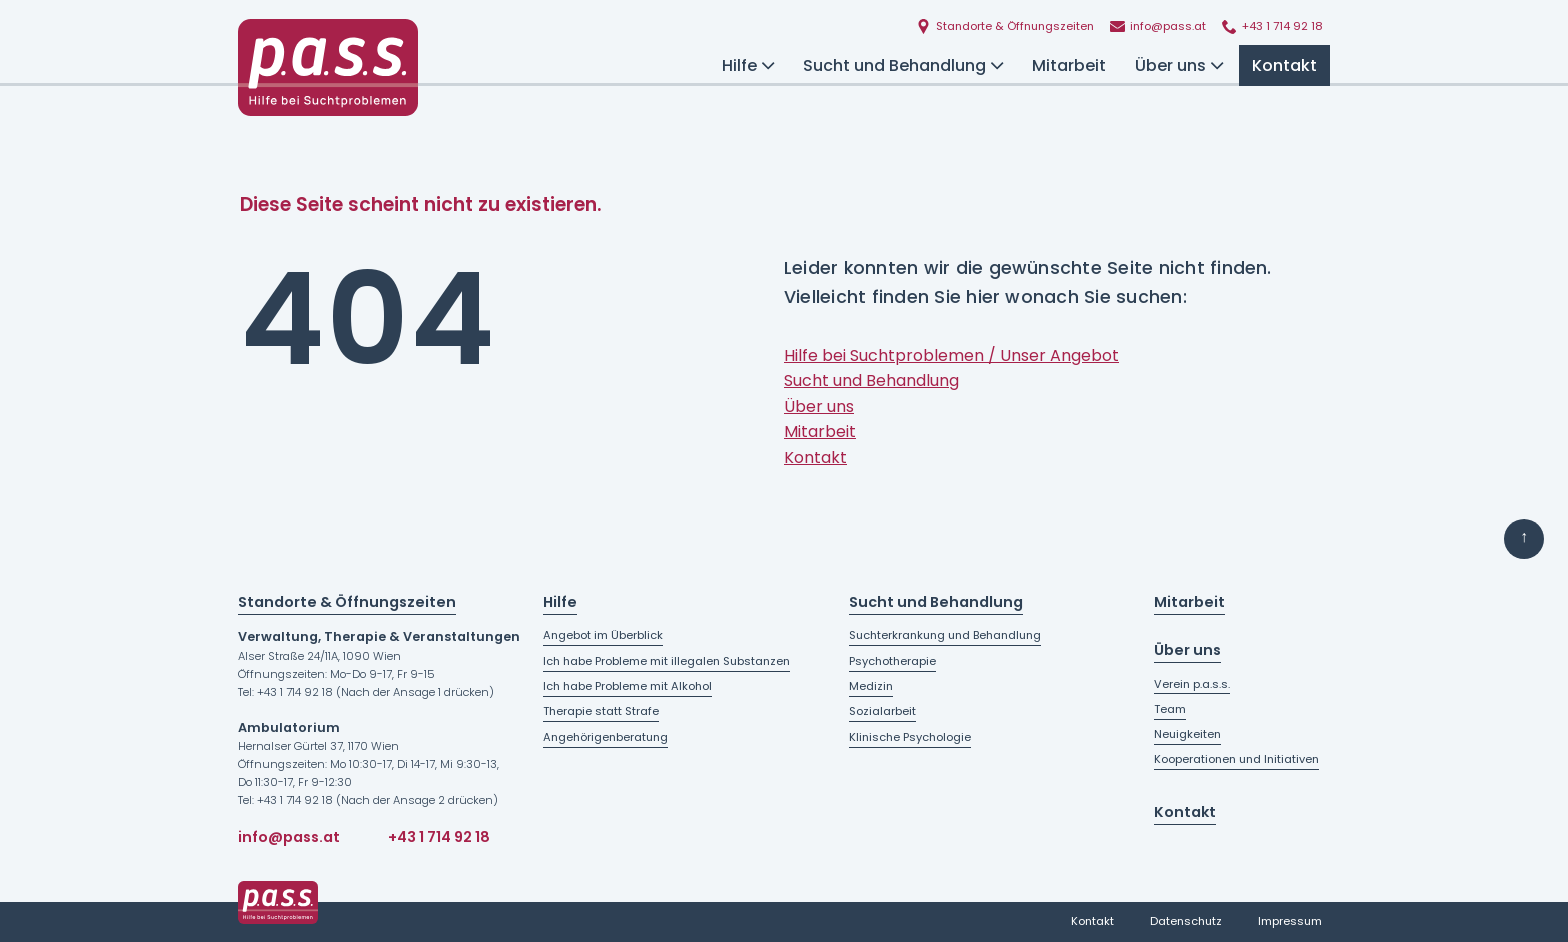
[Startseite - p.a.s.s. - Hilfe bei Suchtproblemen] (328, 67)
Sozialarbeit (882, 711)
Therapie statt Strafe (601, 711)
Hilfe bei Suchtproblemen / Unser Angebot (951, 355)
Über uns (1179, 65)
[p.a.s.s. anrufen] (1272, 27)
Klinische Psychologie (910, 737)
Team (1170, 709)
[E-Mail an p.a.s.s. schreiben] (1158, 27)
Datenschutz (1186, 921)
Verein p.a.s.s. (1192, 684)
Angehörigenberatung (605, 737)
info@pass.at (289, 837)
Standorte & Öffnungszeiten (347, 602)
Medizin (871, 686)
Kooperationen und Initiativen (1236, 759)
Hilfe (748, 65)
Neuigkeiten (1187, 734)
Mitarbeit (1069, 65)
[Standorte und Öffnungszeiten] (1005, 27)
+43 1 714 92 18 (439, 837)
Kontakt (1284, 65)
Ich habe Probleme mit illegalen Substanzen (666, 661)
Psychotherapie (892, 661)
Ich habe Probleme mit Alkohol (627, 686)
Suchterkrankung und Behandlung (945, 635)
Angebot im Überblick (603, 635)
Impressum (1290, 921)
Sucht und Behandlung (903, 65)
